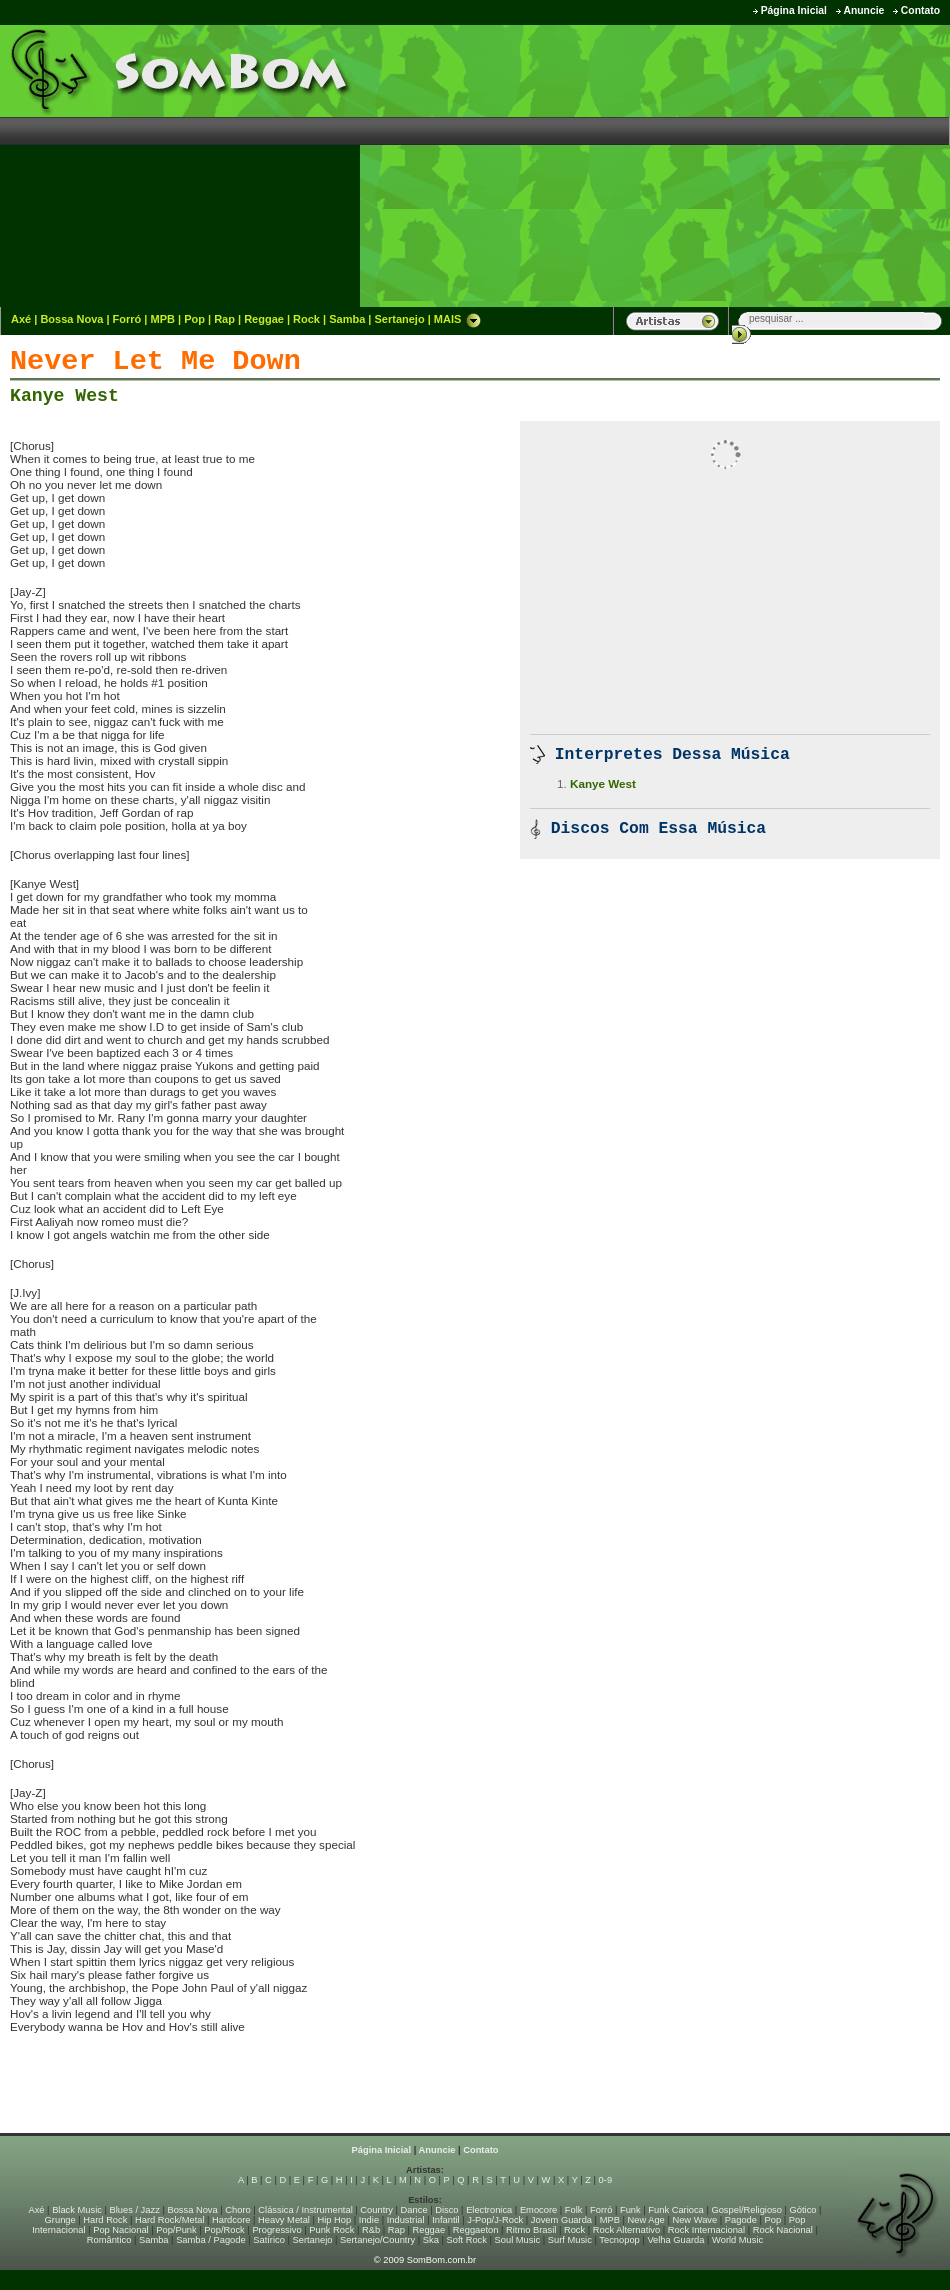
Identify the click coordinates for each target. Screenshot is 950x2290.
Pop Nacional (121, 2230)
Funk (630, 2210)
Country (376, 2210)
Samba (347, 319)
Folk (574, 2210)
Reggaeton (476, 2230)
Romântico (109, 2240)
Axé (21, 319)
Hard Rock (105, 2220)
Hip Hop (335, 2220)
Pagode (741, 2220)
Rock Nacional (783, 2230)
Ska (431, 2240)
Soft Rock (467, 2240)
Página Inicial (794, 10)
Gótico (803, 2210)
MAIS (458, 319)
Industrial (406, 2220)
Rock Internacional (706, 2230)
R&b (371, 2230)
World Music (737, 2240)
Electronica (489, 2210)
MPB (163, 319)
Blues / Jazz (135, 2210)
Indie (369, 2220)
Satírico (269, 2240)
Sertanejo (399, 319)
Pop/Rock (224, 2230)
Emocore (538, 2210)
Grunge (60, 2220)
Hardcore (231, 2220)
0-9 (605, 2180)
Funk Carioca (675, 2210)
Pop (194, 319)
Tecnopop (619, 2240)
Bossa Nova (71, 319)
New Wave (694, 2220)
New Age (645, 2220)
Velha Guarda (675, 2240)
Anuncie (863, 10)
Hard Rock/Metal (169, 2220)
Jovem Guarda (561, 2220)
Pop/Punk (176, 2230)
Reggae (264, 319)
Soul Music (518, 2240)
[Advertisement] (784, 165)
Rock (306, 319)
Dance (414, 2210)
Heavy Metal (284, 2220)
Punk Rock (331, 2230)
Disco (446, 2210)
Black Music (77, 2210)
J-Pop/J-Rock (495, 2220)
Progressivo (276, 2230)
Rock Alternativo (626, 2230)
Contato (920, 10)
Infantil (445, 2220)
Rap (224, 319)
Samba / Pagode (211, 2240)
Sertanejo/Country (377, 2240)
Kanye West (64, 396)
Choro (237, 2210)
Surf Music (570, 2240)
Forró (127, 319)
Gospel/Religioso (746, 2210)
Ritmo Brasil (531, 2230)
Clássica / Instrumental (305, 2210)
